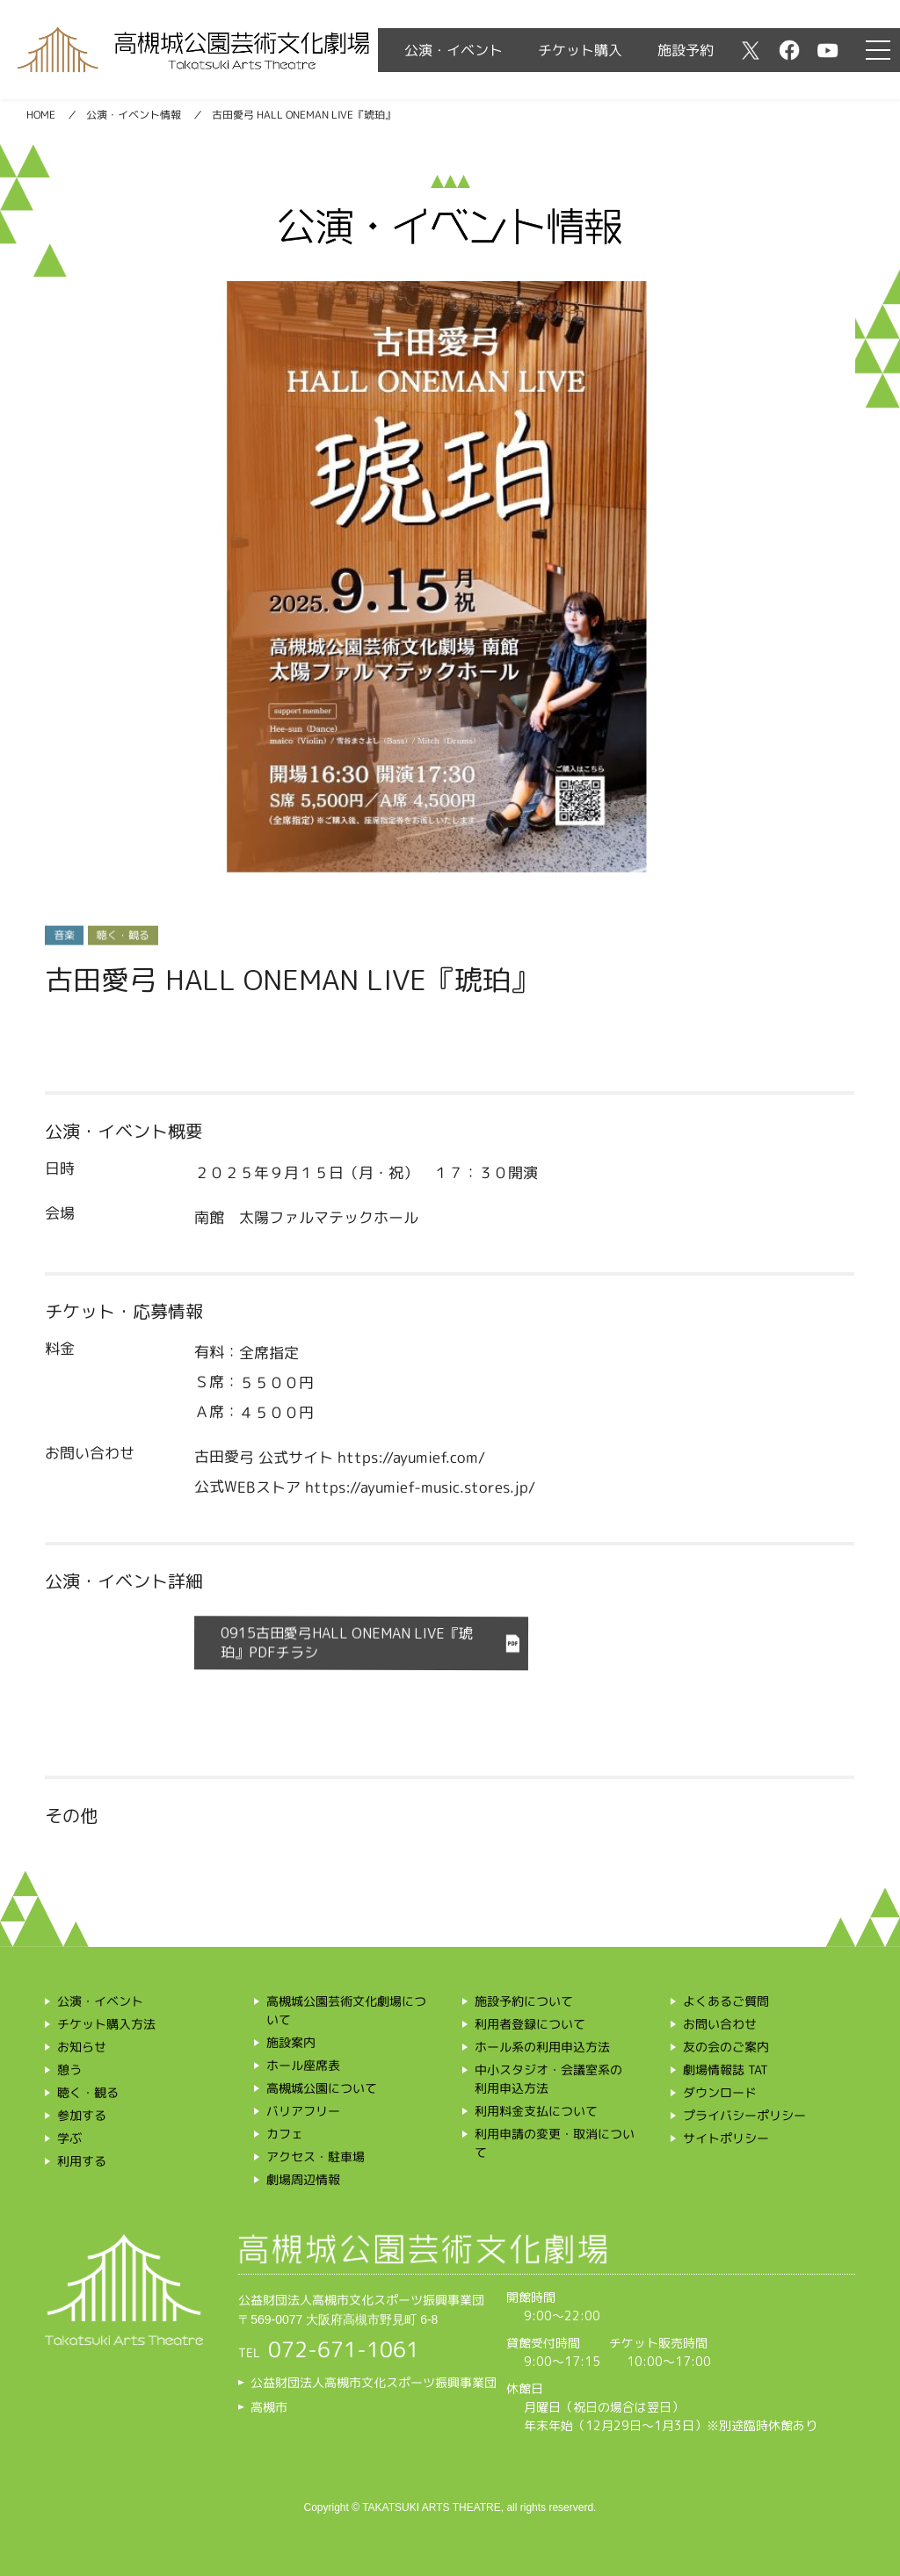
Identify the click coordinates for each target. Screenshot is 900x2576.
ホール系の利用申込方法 (542, 2046)
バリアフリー (303, 2110)
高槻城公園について (321, 2088)
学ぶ (69, 2138)
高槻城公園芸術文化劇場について (345, 2010)
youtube (827, 50)
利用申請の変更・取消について (555, 2142)
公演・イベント (453, 50)
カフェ (284, 2133)
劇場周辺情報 (303, 2179)
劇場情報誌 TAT (725, 2069)
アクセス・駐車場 (315, 2156)
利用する (81, 2161)
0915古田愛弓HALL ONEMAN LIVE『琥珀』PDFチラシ (347, 1642)
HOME (40, 114)
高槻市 (268, 2407)
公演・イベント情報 (133, 114)
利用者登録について (530, 2023)
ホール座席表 (303, 2065)
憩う (69, 2069)
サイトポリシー (726, 2138)
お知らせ (81, 2046)
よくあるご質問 (726, 2001)
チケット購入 (580, 50)
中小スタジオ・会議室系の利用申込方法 (548, 2078)
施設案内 (291, 2042)
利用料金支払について (536, 2110)
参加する (81, 2115)
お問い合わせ (720, 2023)
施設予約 (685, 50)
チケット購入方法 (106, 2023)
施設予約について (524, 2001)
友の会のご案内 (726, 2046)
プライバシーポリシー (744, 2115)
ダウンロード (720, 2092)
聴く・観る (88, 2092)
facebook (789, 50)
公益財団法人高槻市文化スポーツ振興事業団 (373, 2382)
